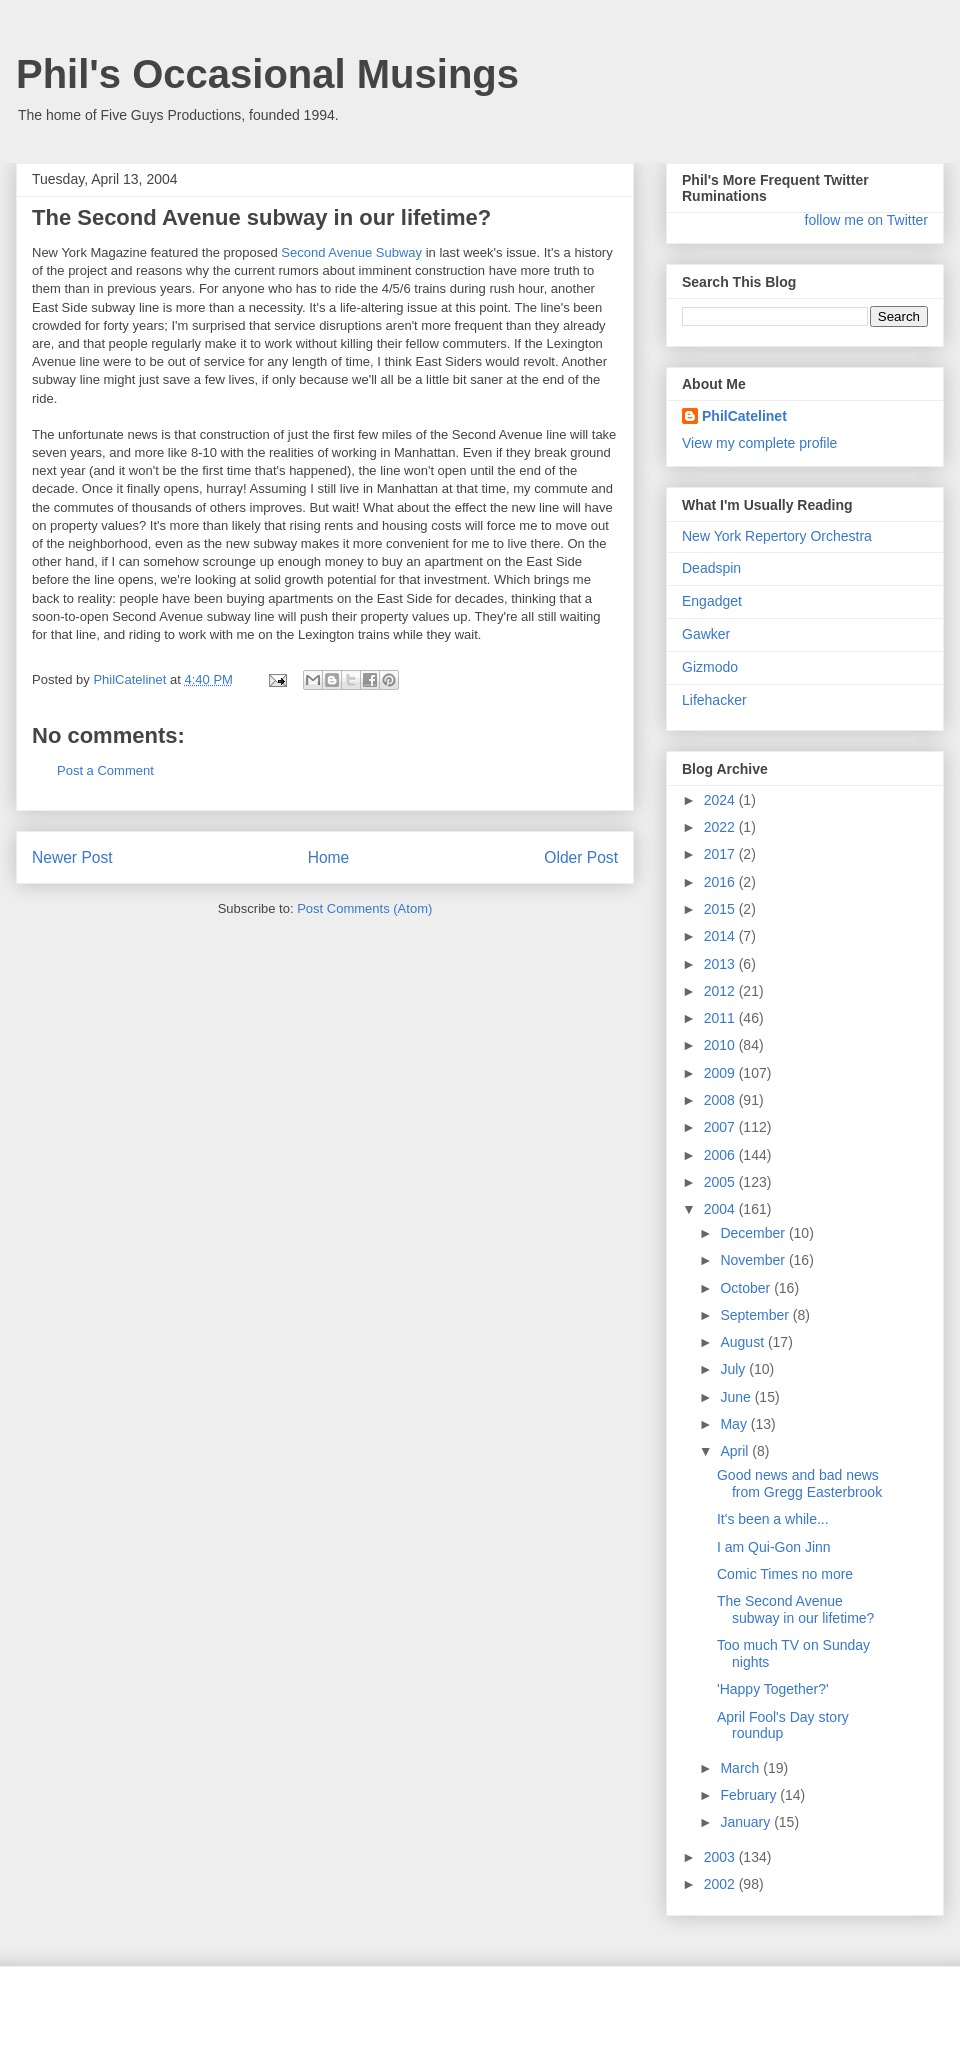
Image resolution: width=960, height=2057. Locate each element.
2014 (721, 936)
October (747, 1288)
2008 (721, 1100)
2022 (721, 827)
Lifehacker (714, 700)
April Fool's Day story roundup (783, 1725)
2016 (721, 882)
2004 (721, 1209)
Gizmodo (710, 667)
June (737, 1397)
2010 (721, 1045)
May (735, 1424)
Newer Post (72, 857)
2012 (721, 991)
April (736, 1451)
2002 (721, 1884)
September (756, 1315)
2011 (721, 1018)
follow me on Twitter (866, 220)
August (743, 1342)
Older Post (581, 857)
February (750, 1795)
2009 (721, 1073)
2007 (721, 1127)
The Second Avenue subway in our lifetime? (795, 1609)
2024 (721, 800)
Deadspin (711, 568)
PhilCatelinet (744, 416)
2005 (721, 1182)
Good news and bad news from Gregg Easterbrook (799, 1483)
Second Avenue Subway (351, 252)
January (747, 1822)
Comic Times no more (785, 1574)
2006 (721, 1155)
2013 (721, 964)
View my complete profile (759, 443)
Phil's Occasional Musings (267, 74)
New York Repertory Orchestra (777, 536)
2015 (721, 909)
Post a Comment (105, 770)
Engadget (712, 601)
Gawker (706, 634)
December (754, 1233)
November (754, 1260)
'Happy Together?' (773, 1689)
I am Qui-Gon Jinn (774, 1547)
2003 (721, 1857)
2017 (721, 854)
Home (329, 857)
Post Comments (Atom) (364, 908)
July (734, 1369)
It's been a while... (773, 1519)
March (741, 1768)
